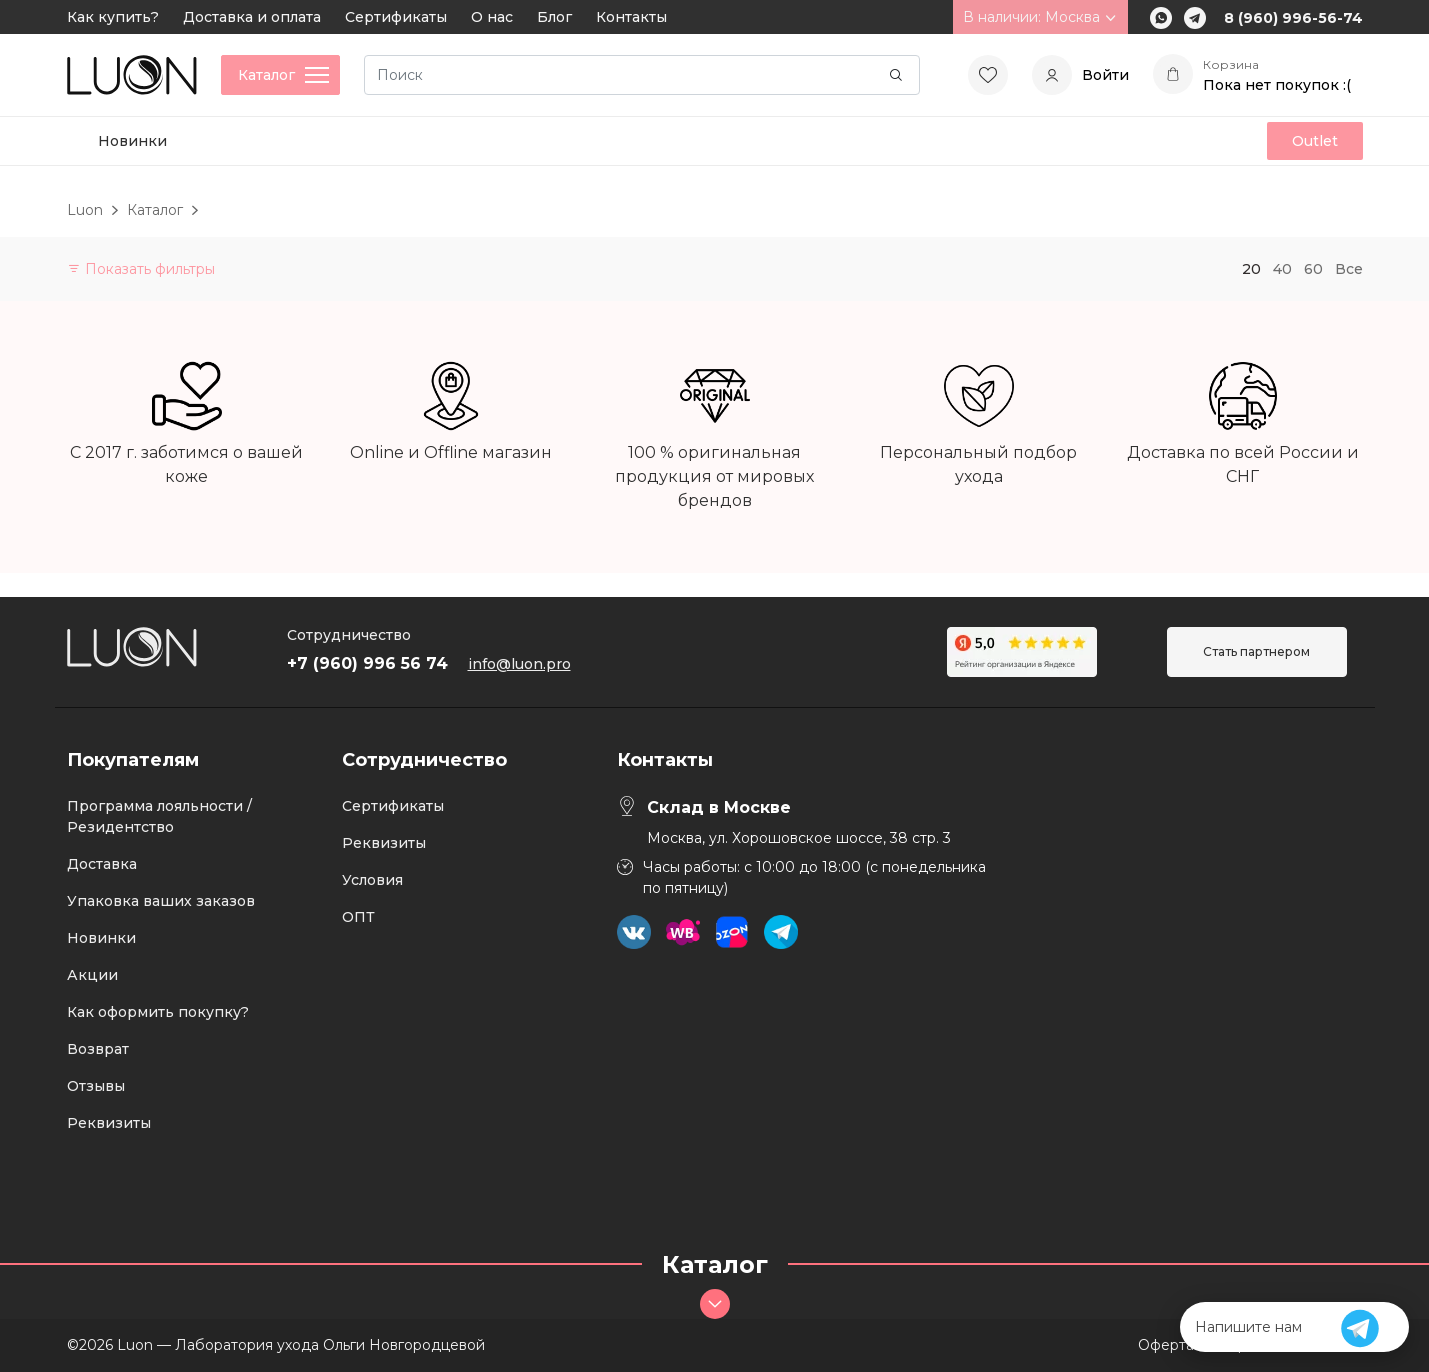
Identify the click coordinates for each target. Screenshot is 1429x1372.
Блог (554, 17)
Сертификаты (396, 17)
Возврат (98, 1049)
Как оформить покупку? (158, 1012)
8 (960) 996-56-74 (1293, 18)
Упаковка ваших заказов (161, 901)
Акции (92, 975)
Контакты (631, 17)
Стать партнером (1256, 651)
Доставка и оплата (252, 17)
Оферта (1166, 1345)
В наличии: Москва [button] (1040, 17)
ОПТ (358, 917)
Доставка (102, 864)
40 (1282, 269)
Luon (85, 210)
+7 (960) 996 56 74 (367, 663)
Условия (372, 880)
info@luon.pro (519, 664)
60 (1313, 269)
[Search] (642, 75)
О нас (492, 17)
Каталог (155, 210)
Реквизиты (109, 1123)
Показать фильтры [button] (141, 269)
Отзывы (96, 1086)
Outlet (1315, 141)
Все (1349, 269)
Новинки (132, 141)
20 (1251, 269)
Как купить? (113, 17)
